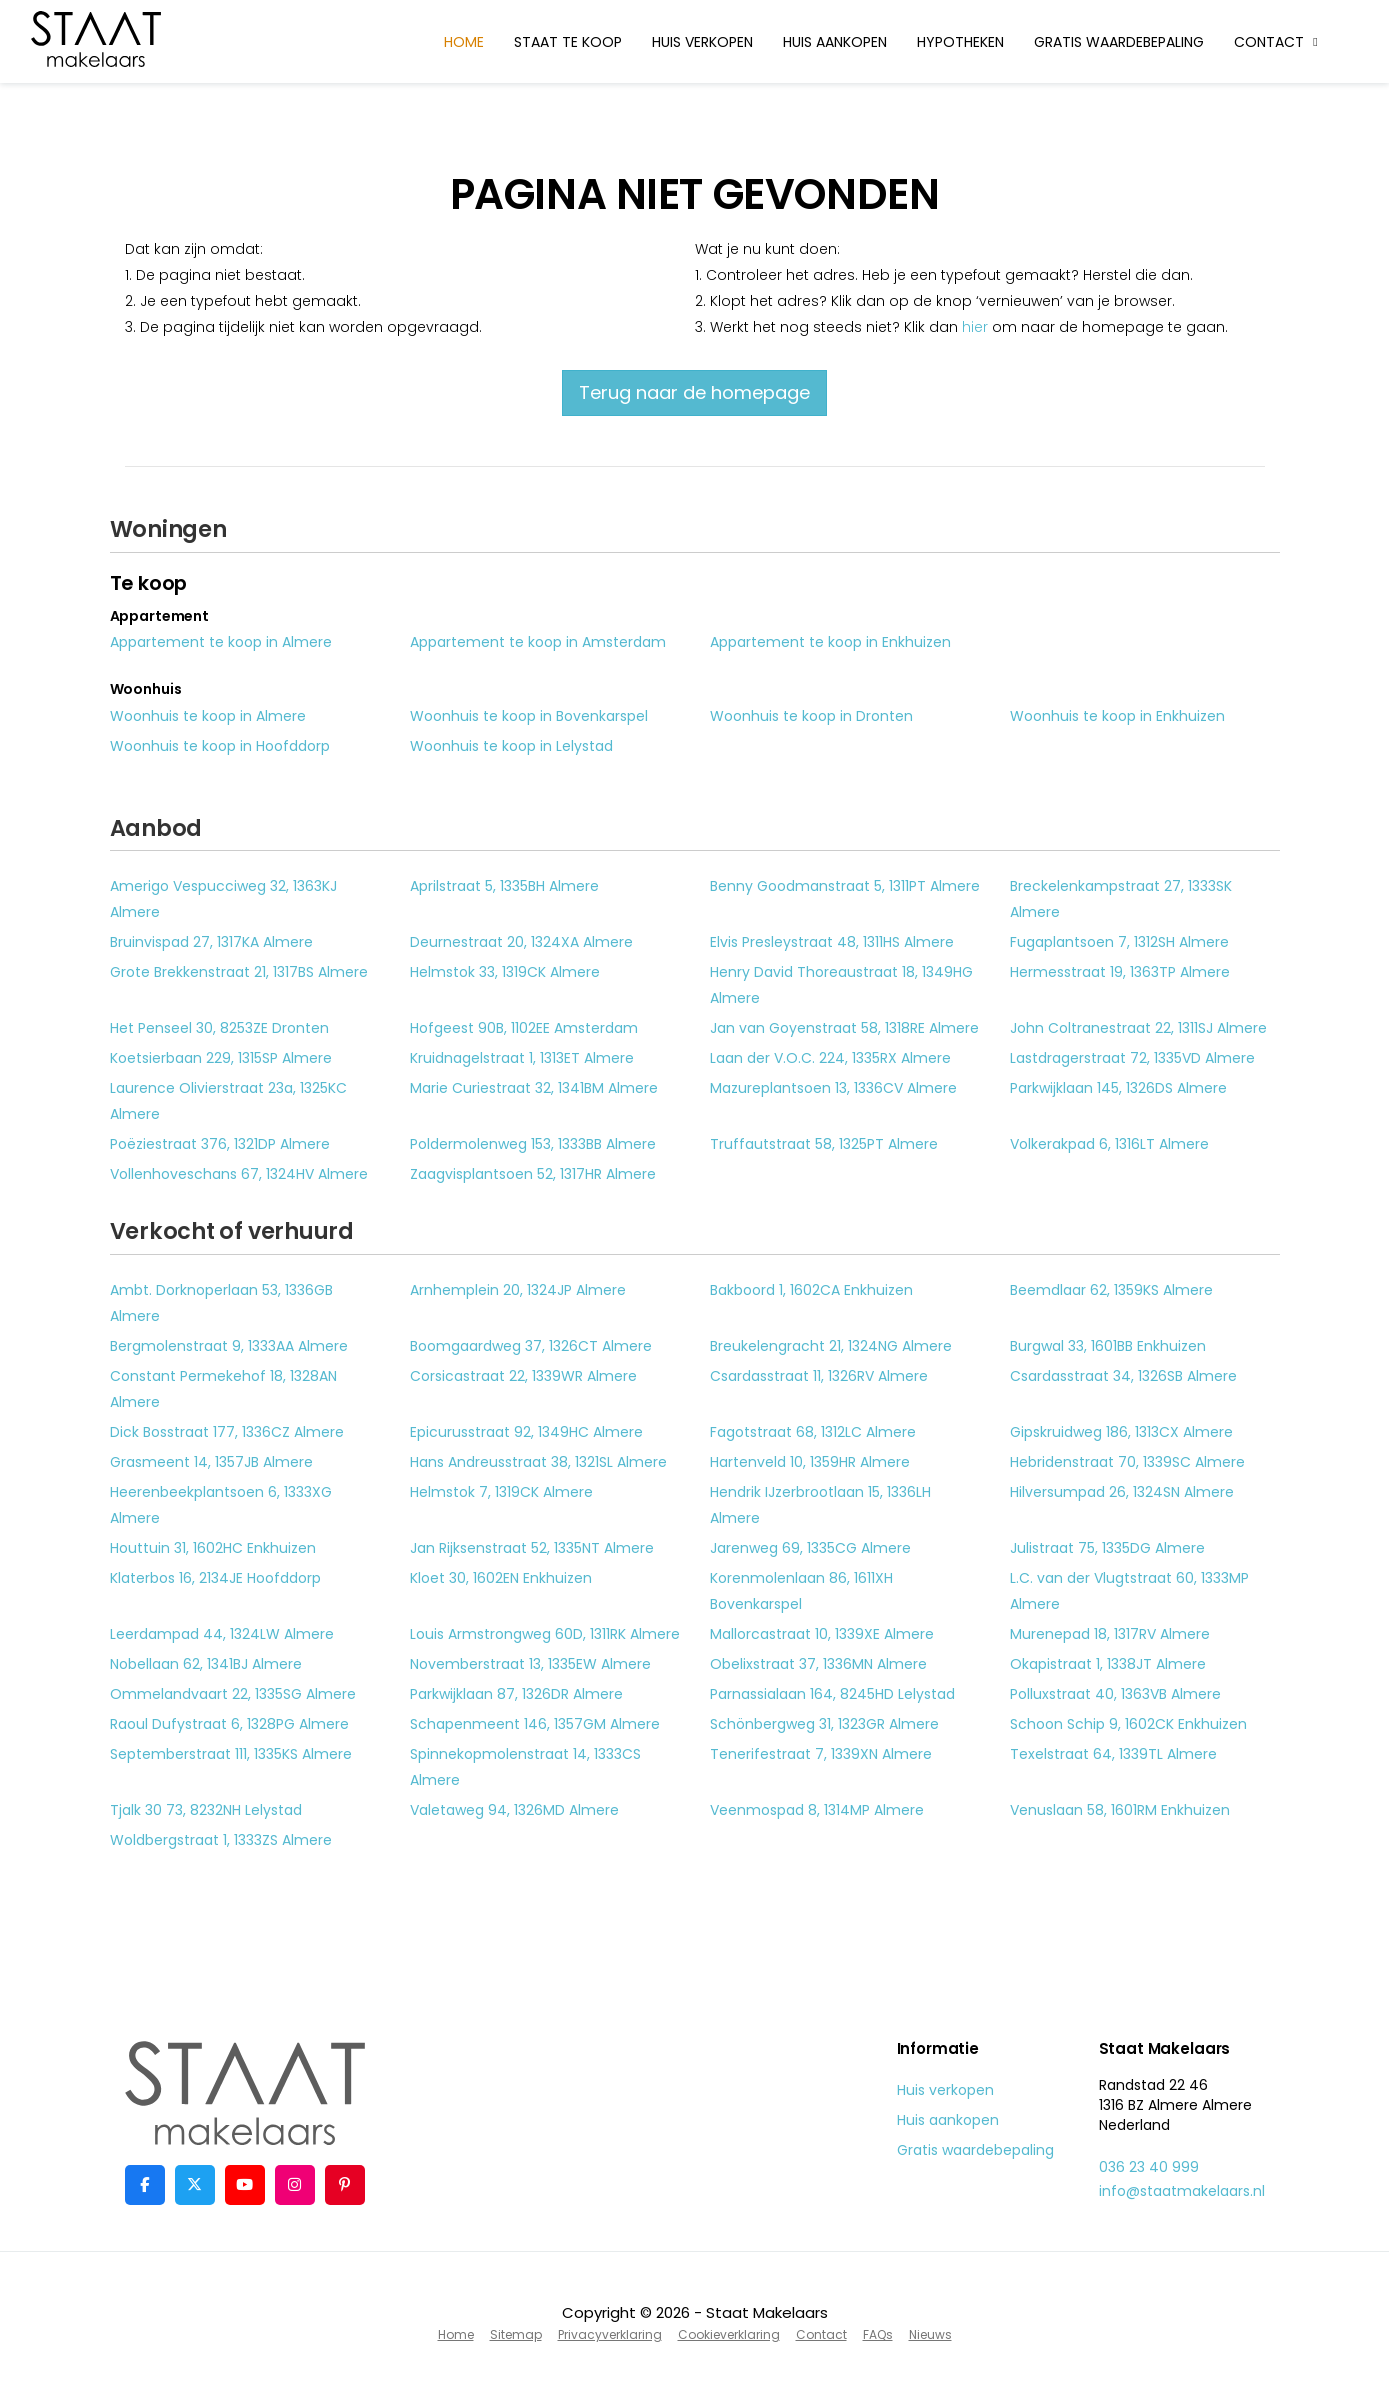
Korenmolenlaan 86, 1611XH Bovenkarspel (801, 1591)
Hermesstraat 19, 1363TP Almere (1120, 972)
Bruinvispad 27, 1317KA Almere (211, 942)
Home (464, 42)
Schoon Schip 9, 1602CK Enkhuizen (1128, 1724)
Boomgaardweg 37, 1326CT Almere (531, 1346)
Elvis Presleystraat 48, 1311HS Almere (832, 942)
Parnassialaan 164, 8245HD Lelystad (832, 1694)
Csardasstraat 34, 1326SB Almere (1123, 1376)
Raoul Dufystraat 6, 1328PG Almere (229, 1724)
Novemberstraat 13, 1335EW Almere (530, 1664)
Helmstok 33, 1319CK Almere (505, 972)
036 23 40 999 (1149, 2167)
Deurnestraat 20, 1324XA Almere (521, 942)
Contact (1278, 42)
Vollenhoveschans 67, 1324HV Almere (239, 1174)
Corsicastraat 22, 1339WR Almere (523, 1376)
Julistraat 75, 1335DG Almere (1107, 1548)
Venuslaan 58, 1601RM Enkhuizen (1120, 1810)
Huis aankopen (835, 42)
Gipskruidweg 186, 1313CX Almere (1121, 1432)
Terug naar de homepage (694, 392)
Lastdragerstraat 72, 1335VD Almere (1132, 1058)
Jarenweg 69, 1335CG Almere (810, 1548)
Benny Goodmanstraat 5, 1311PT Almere (845, 886)
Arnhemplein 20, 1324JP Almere (518, 1290)
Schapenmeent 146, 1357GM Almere (535, 1724)
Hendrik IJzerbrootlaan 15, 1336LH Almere (820, 1505)
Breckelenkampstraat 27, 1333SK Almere (1121, 899)
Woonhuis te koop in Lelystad (511, 746)
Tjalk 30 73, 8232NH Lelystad (206, 1810)
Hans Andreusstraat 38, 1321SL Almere (538, 1462)
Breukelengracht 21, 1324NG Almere (831, 1346)
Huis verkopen (702, 42)
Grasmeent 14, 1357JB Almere (211, 1462)
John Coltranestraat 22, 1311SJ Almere (1138, 1028)
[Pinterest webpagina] (345, 2185)
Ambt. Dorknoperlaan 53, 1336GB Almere (221, 1303)
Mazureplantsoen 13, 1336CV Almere (833, 1088)
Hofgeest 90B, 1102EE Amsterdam (524, 1028)
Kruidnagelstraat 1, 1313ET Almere (522, 1058)
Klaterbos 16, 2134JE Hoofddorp (215, 1578)
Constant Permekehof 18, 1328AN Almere (223, 1389)
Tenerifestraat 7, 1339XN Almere (821, 1754)
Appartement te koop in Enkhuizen (830, 642)
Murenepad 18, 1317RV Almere (1110, 1634)
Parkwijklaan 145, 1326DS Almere (1118, 1088)
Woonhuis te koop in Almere (208, 716)
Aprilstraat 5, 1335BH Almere (504, 886)
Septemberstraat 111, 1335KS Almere (231, 1754)
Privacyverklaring (610, 2334)
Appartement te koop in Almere (221, 642)
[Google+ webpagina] (295, 2185)
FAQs (878, 2334)
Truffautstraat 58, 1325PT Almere (824, 1144)
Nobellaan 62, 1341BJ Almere (206, 1664)
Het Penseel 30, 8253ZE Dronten (219, 1028)
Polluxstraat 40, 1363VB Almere (1115, 1694)
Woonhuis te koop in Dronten (811, 716)
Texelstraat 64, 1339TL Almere (1113, 1754)
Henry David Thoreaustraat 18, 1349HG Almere (841, 985)
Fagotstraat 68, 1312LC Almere (813, 1432)
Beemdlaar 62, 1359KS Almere (1111, 1290)
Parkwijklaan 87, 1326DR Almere (516, 1694)
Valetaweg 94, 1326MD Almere (514, 1810)
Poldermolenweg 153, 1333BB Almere (533, 1144)
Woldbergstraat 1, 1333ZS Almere (221, 1840)
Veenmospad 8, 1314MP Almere (817, 1810)
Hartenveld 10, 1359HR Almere (810, 1462)
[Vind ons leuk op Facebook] (145, 2185)
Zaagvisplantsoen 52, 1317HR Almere (533, 1174)
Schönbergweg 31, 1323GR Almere (824, 1724)
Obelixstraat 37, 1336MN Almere (818, 1664)
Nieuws (930, 2334)
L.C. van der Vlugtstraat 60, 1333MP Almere (1129, 1591)
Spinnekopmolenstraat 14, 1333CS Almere (525, 1767)
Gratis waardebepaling (1119, 42)
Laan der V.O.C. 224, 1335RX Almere (830, 1058)
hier (975, 327)
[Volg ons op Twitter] (195, 2185)
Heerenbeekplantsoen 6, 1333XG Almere (221, 1505)
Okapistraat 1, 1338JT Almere (1108, 1664)
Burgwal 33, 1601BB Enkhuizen (1108, 1346)
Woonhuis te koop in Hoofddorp (220, 746)
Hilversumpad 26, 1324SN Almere (1122, 1492)
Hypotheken (960, 42)
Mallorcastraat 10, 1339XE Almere (822, 1634)
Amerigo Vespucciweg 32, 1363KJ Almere (223, 899)
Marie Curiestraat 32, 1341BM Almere (534, 1088)
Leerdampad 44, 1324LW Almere (222, 1634)
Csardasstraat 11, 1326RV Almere (819, 1376)
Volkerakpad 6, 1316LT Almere (1109, 1144)
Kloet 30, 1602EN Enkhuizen (501, 1578)
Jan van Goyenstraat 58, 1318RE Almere (844, 1028)
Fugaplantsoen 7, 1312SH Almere (1119, 942)
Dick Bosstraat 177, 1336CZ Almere (227, 1432)
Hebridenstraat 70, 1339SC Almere (1127, 1462)
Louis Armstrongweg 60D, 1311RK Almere (545, 1634)
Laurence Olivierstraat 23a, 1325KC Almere (228, 1101)
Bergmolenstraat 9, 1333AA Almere (229, 1346)
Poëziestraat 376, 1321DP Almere (220, 1144)
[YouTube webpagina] (245, 2185)
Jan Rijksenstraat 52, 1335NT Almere (532, 1548)
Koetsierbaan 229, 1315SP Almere (221, 1058)
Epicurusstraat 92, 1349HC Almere (526, 1432)
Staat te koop (568, 42)
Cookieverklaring (729, 2334)
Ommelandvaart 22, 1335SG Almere (233, 1694)
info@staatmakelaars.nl (1182, 2191)
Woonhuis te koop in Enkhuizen (1117, 716)
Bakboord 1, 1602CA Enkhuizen (811, 1290)
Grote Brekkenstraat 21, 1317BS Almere (239, 972)
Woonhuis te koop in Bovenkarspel (529, 716)
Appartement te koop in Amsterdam (538, 642)
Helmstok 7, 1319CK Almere (501, 1492)
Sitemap (516, 2334)
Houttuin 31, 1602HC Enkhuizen (213, 1548)
